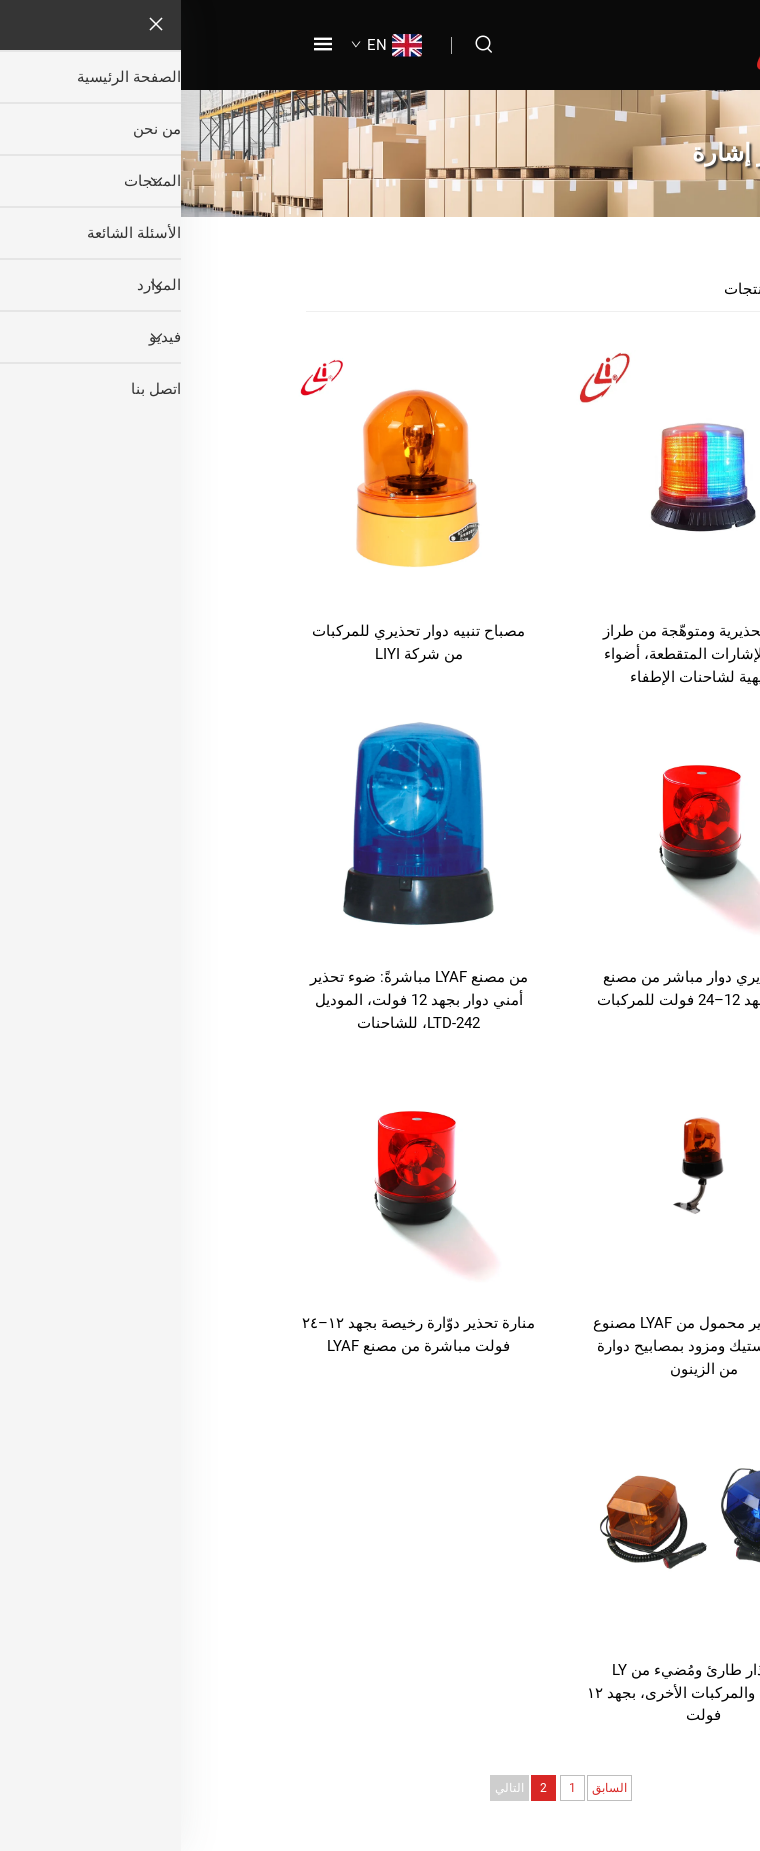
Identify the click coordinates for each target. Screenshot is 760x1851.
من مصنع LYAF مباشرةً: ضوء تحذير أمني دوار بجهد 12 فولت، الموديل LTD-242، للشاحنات (238, 1000)
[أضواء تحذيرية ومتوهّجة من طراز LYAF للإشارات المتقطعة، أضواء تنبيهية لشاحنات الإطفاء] (522, 475)
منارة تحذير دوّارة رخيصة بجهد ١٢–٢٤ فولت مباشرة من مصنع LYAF (237, 1334)
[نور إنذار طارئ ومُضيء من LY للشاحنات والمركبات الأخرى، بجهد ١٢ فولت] (522, 1514)
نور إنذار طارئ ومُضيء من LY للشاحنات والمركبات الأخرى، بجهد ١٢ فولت (522, 1693)
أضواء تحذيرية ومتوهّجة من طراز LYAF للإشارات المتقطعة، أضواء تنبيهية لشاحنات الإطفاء (523, 654)
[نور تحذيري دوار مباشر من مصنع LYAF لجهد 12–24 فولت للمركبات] (522, 822)
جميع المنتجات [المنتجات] (589, 289)
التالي (328, 1788)
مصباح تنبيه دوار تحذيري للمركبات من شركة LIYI (237, 642)
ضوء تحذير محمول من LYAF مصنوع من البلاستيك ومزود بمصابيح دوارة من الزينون (523, 1346)
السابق (428, 1788)
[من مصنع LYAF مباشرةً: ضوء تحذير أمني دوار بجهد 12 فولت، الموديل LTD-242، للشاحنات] (237, 822)
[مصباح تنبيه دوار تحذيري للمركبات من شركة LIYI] (237, 475)
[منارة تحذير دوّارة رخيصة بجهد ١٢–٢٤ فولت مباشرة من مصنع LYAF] (237, 1168)
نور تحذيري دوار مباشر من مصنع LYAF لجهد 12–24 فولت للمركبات (522, 988)
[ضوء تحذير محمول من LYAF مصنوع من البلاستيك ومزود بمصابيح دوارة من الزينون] (522, 1168)
